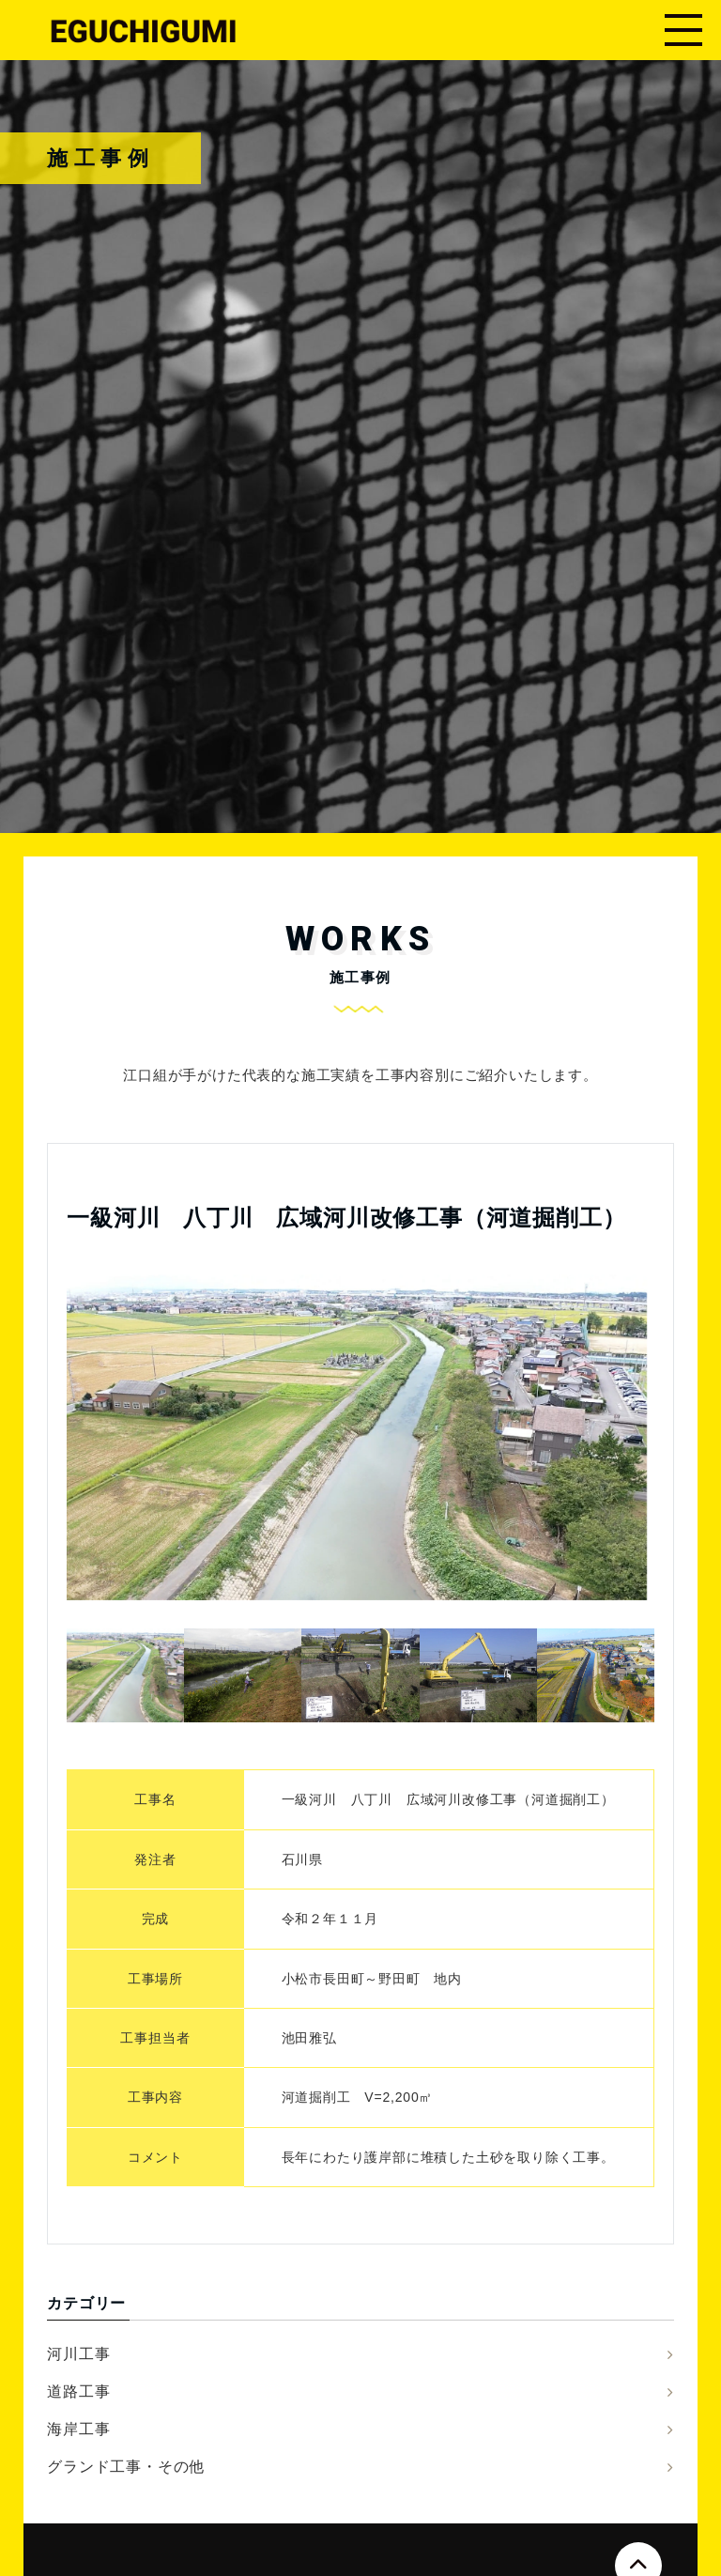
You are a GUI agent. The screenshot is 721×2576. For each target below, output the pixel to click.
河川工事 (78, 2354)
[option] (357, 1437)
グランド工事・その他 (126, 2467)
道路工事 (78, 2391)
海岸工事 (78, 2429)
